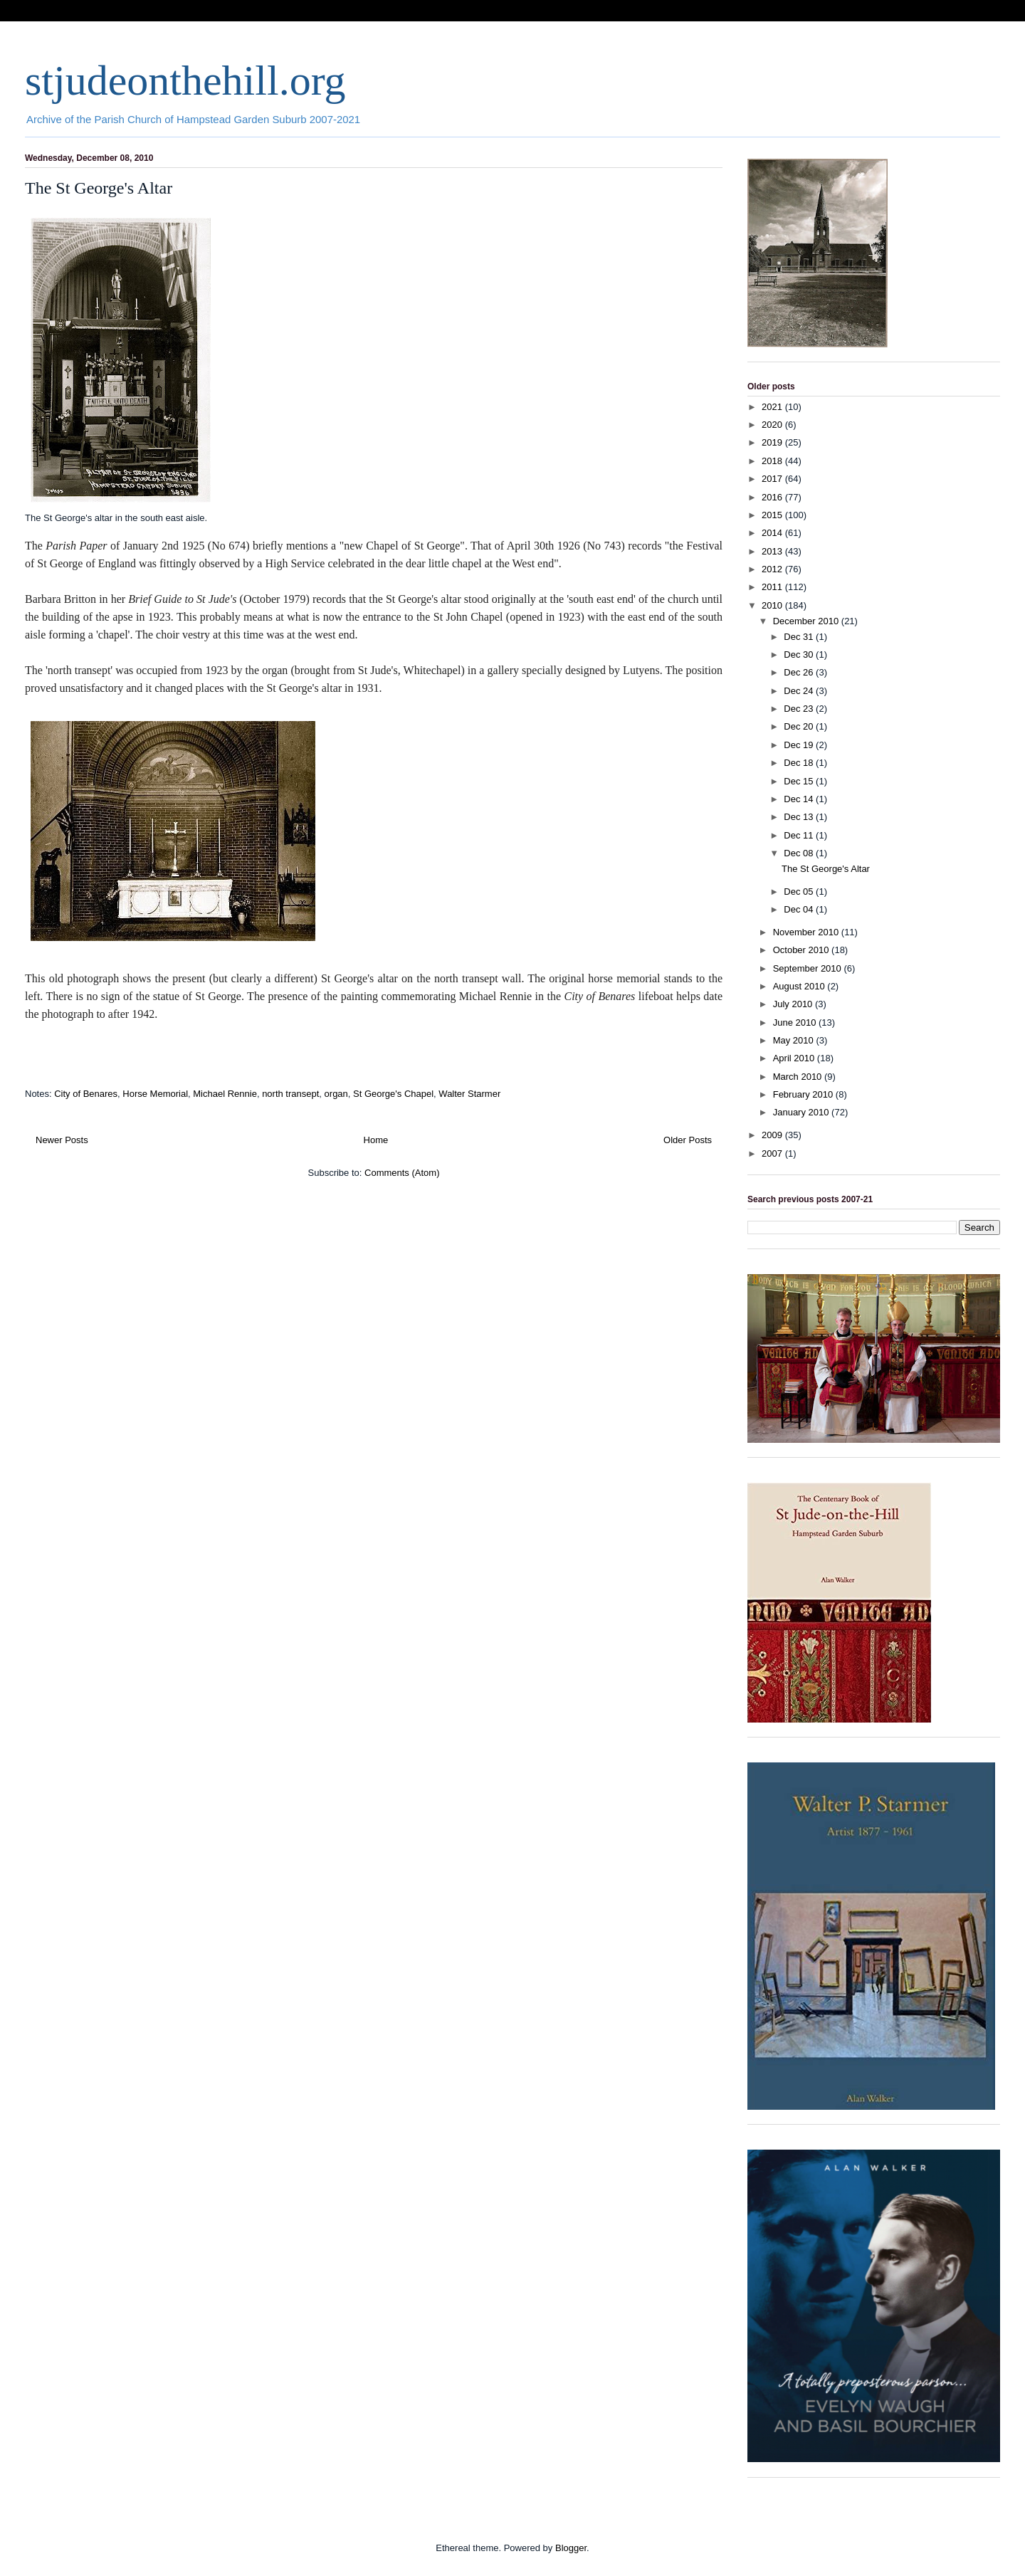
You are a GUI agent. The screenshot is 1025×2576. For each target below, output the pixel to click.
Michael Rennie (225, 1093)
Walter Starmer (469, 1093)
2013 (773, 551)
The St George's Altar (98, 188)
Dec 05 (800, 891)
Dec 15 (800, 781)
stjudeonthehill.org (185, 80)
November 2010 (807, 932)
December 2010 (807, 621)
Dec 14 (800, 799)
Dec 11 (800, 835)
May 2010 (794, 1040)
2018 (773, 461)
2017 (773, 478)
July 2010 (794, 1004)
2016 (773, 497)
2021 (773, 406)
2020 (773, 424)
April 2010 (795, 1058)
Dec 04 (800, 909)
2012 (773, 569)
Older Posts (687, 1140)
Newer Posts (62, 1140)
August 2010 (800, 986)
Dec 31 (800, 636)
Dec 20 (800, 726)
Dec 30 (800, 654)
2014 (773, 532)
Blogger (571, 2548)
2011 (773, 587)
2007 (773, 1153)
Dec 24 (800, 690)
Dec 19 (800, 745)
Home (376, 1140)
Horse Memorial (155, 1093)
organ (336, 1093)
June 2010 (796, 1022)
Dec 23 (800, 708)
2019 (773, 442)
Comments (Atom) (401, 1172)
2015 (773, 515)
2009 (773, 1135)
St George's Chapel (393, 1093)
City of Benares (85, 1093)
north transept (290, 1093)
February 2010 (804, 1094)
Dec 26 (800, 672)
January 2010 (802, 1112)
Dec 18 (800, 762)
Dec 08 (800, 853)
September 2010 (808, 968)
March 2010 (798, 1076)
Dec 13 (800, 816)
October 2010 (802, 950)
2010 (773, 605)
